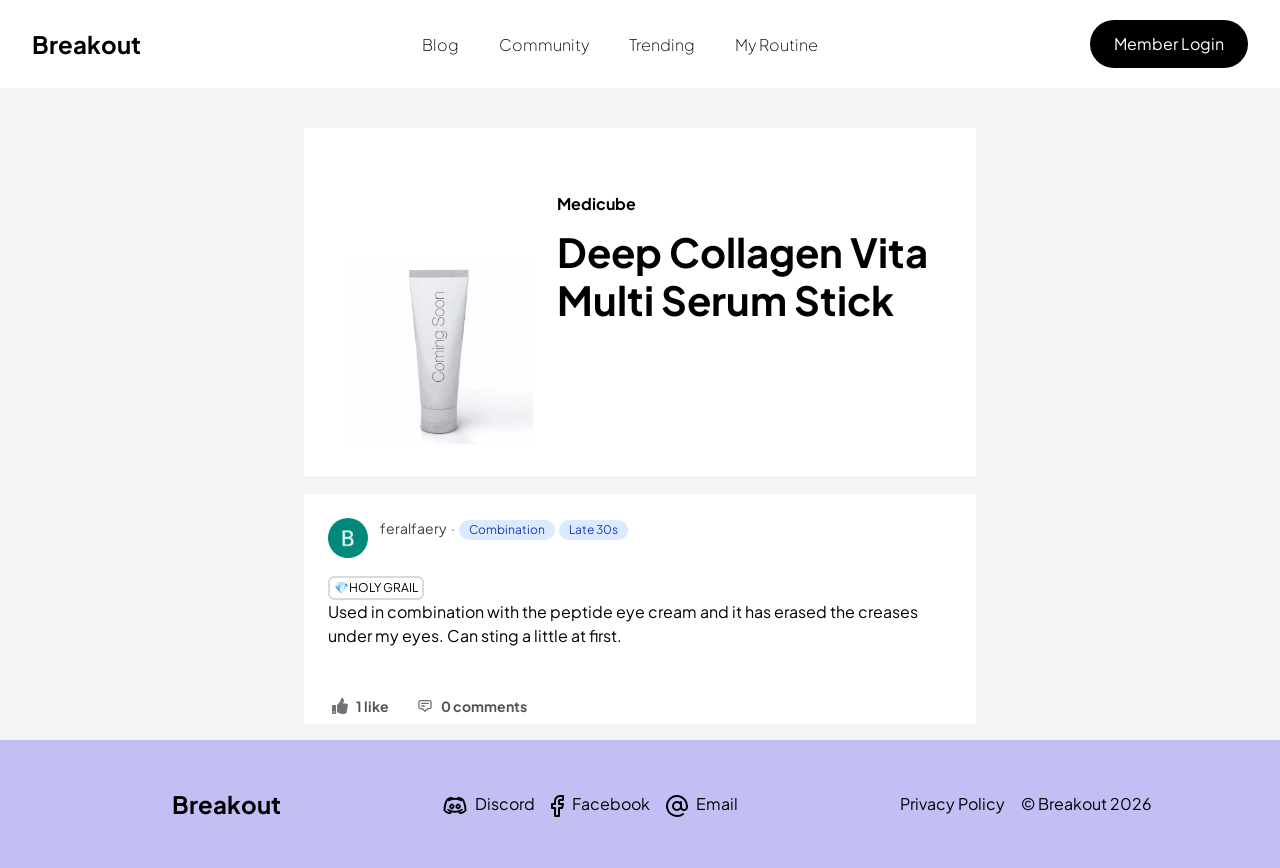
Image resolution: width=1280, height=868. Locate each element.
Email (717, 803)
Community (544, 44)
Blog (440, 44)
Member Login (1169, 43)
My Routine (776, 44)
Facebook (611, 803)
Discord (505, 803)
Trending (662, 44)
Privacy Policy (952, 803)
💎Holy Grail (376, 587)
